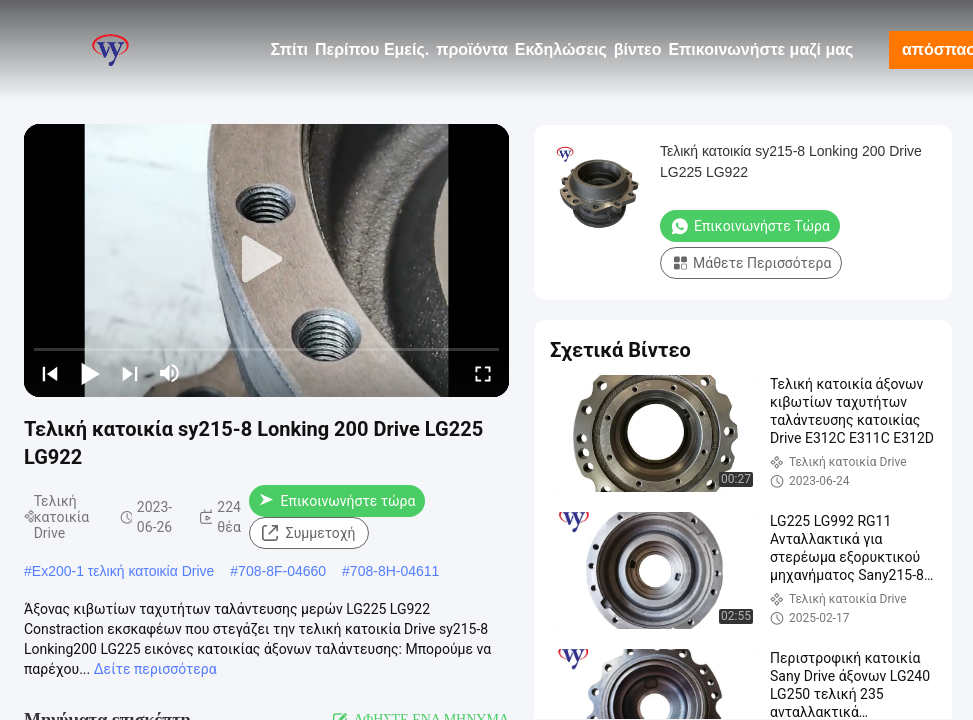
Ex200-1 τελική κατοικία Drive (123, 571)
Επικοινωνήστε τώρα (337, 501)
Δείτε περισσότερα (155, 669)
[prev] (50, 373)
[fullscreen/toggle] (483, 373)
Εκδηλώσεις (561, 49)
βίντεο (638, 49)
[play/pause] (90, 373)
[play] (267, 260)
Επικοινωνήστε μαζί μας (760, 49)
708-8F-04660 (282, 571)
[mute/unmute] (170, 373)
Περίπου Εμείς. (372, 49)
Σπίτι (289, 49)
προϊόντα (472, 49)
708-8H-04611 (395, 571)
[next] (130, 373)
